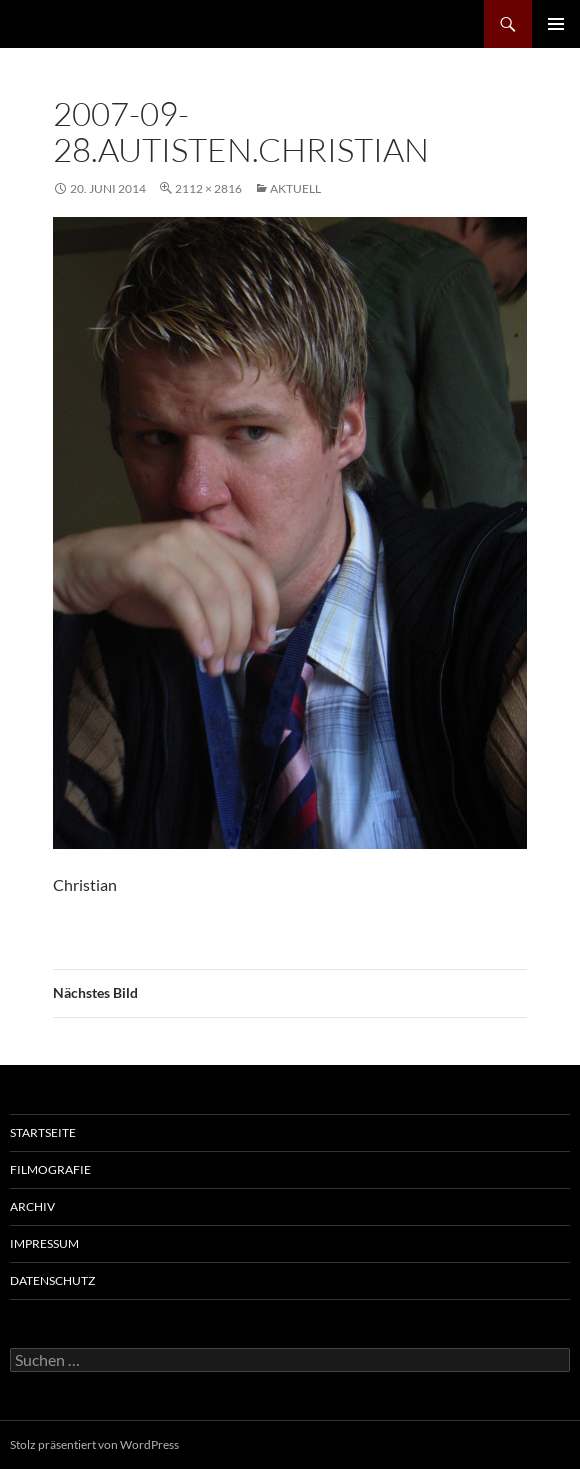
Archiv (32, 1206)
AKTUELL (295, 188)
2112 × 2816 (208, 188)
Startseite (43, 1132)
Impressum (44, 1243)
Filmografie (50, 1169)
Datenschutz (52, 1280)
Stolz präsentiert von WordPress (94, 1444)
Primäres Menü (556, 24)
